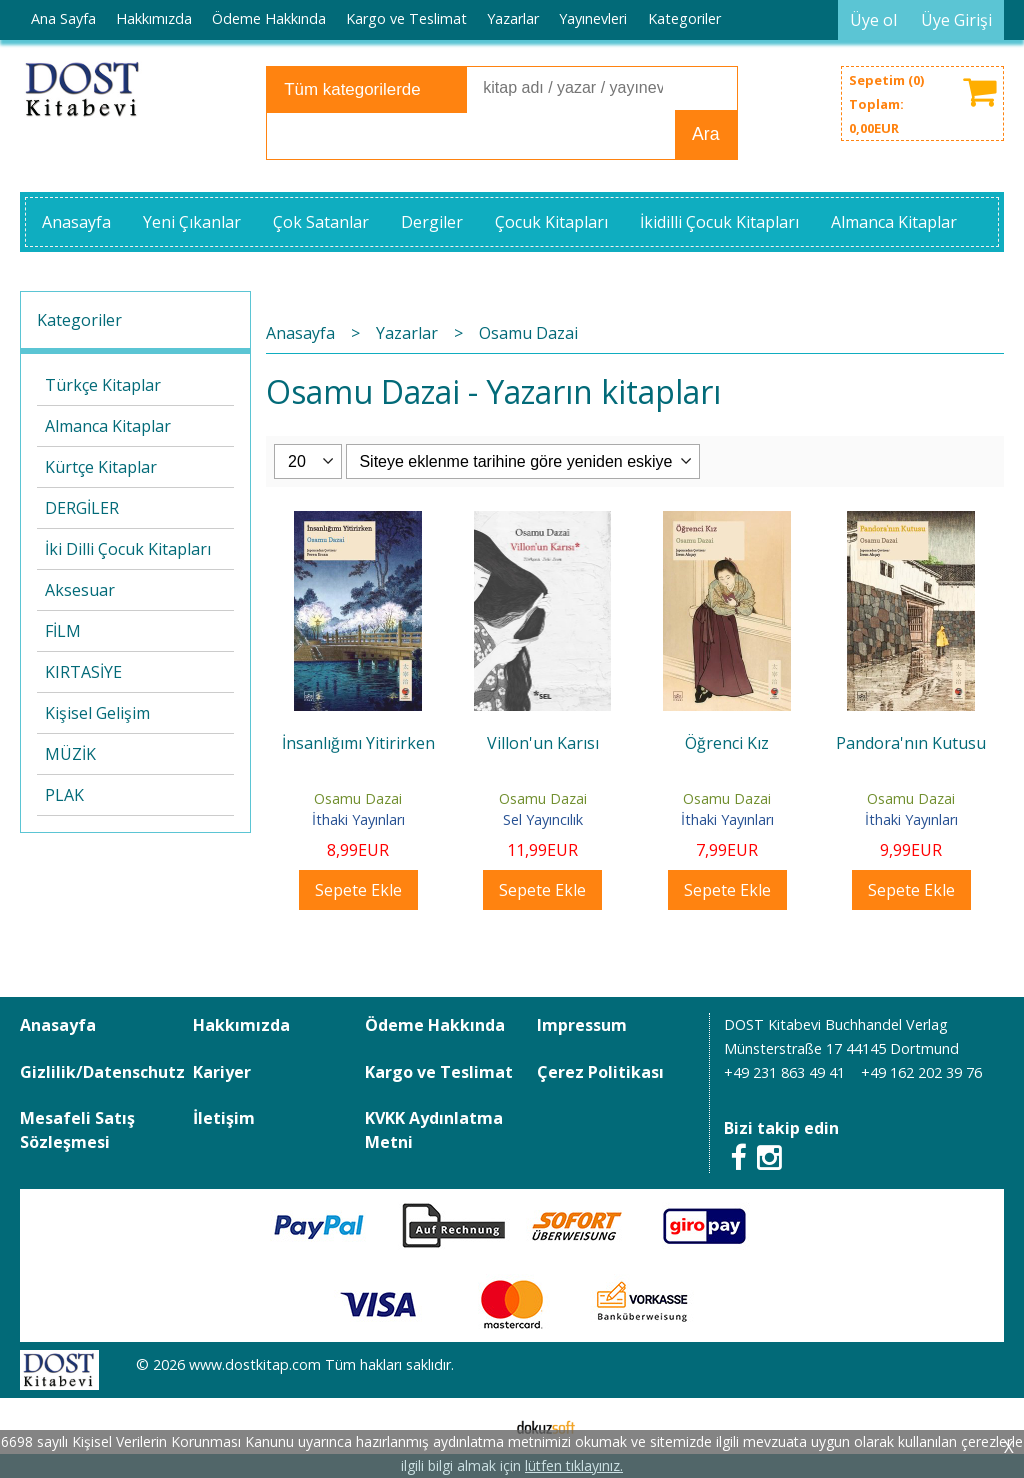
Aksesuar (80, 590)
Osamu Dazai (358, 798)
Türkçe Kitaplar (103, 385)
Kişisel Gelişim (97, 713)
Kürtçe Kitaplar (101, 467)
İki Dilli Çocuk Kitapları (128, 549)
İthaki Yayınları (358, 819)
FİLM (63, 631)
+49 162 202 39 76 (921, 1072)
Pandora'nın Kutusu (911, 743)
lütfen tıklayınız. (574, 1465)
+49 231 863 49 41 (784, 1072)
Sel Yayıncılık (543, 819)
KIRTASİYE (83, 672)
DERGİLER (82, 508)
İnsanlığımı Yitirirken (358, 743)
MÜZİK (70, 754)
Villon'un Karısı (543, 743)
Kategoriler (79, 320)
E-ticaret (480, 1426)
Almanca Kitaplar (108, 426)
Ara (705, 134)
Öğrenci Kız (727, 743)
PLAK (64, 795)
